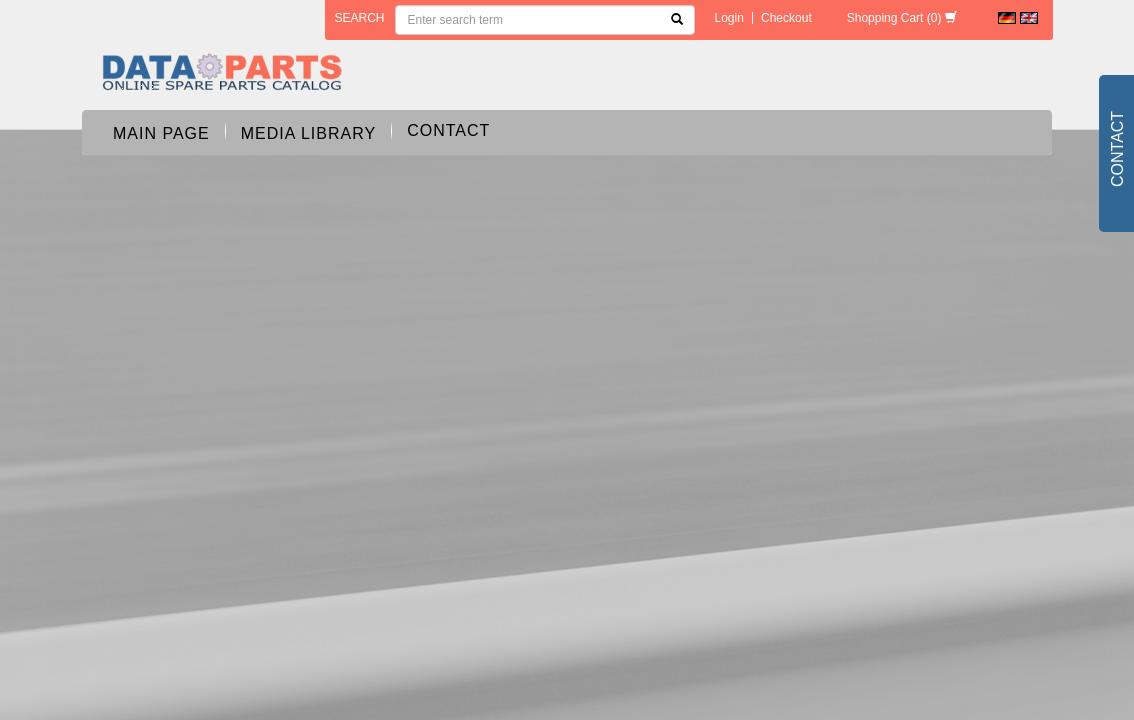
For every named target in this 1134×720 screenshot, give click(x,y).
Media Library (308, 133)
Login (729, 18)
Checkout (786, 18)
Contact (448, 130)
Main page (161, 133)
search (360, 18)
